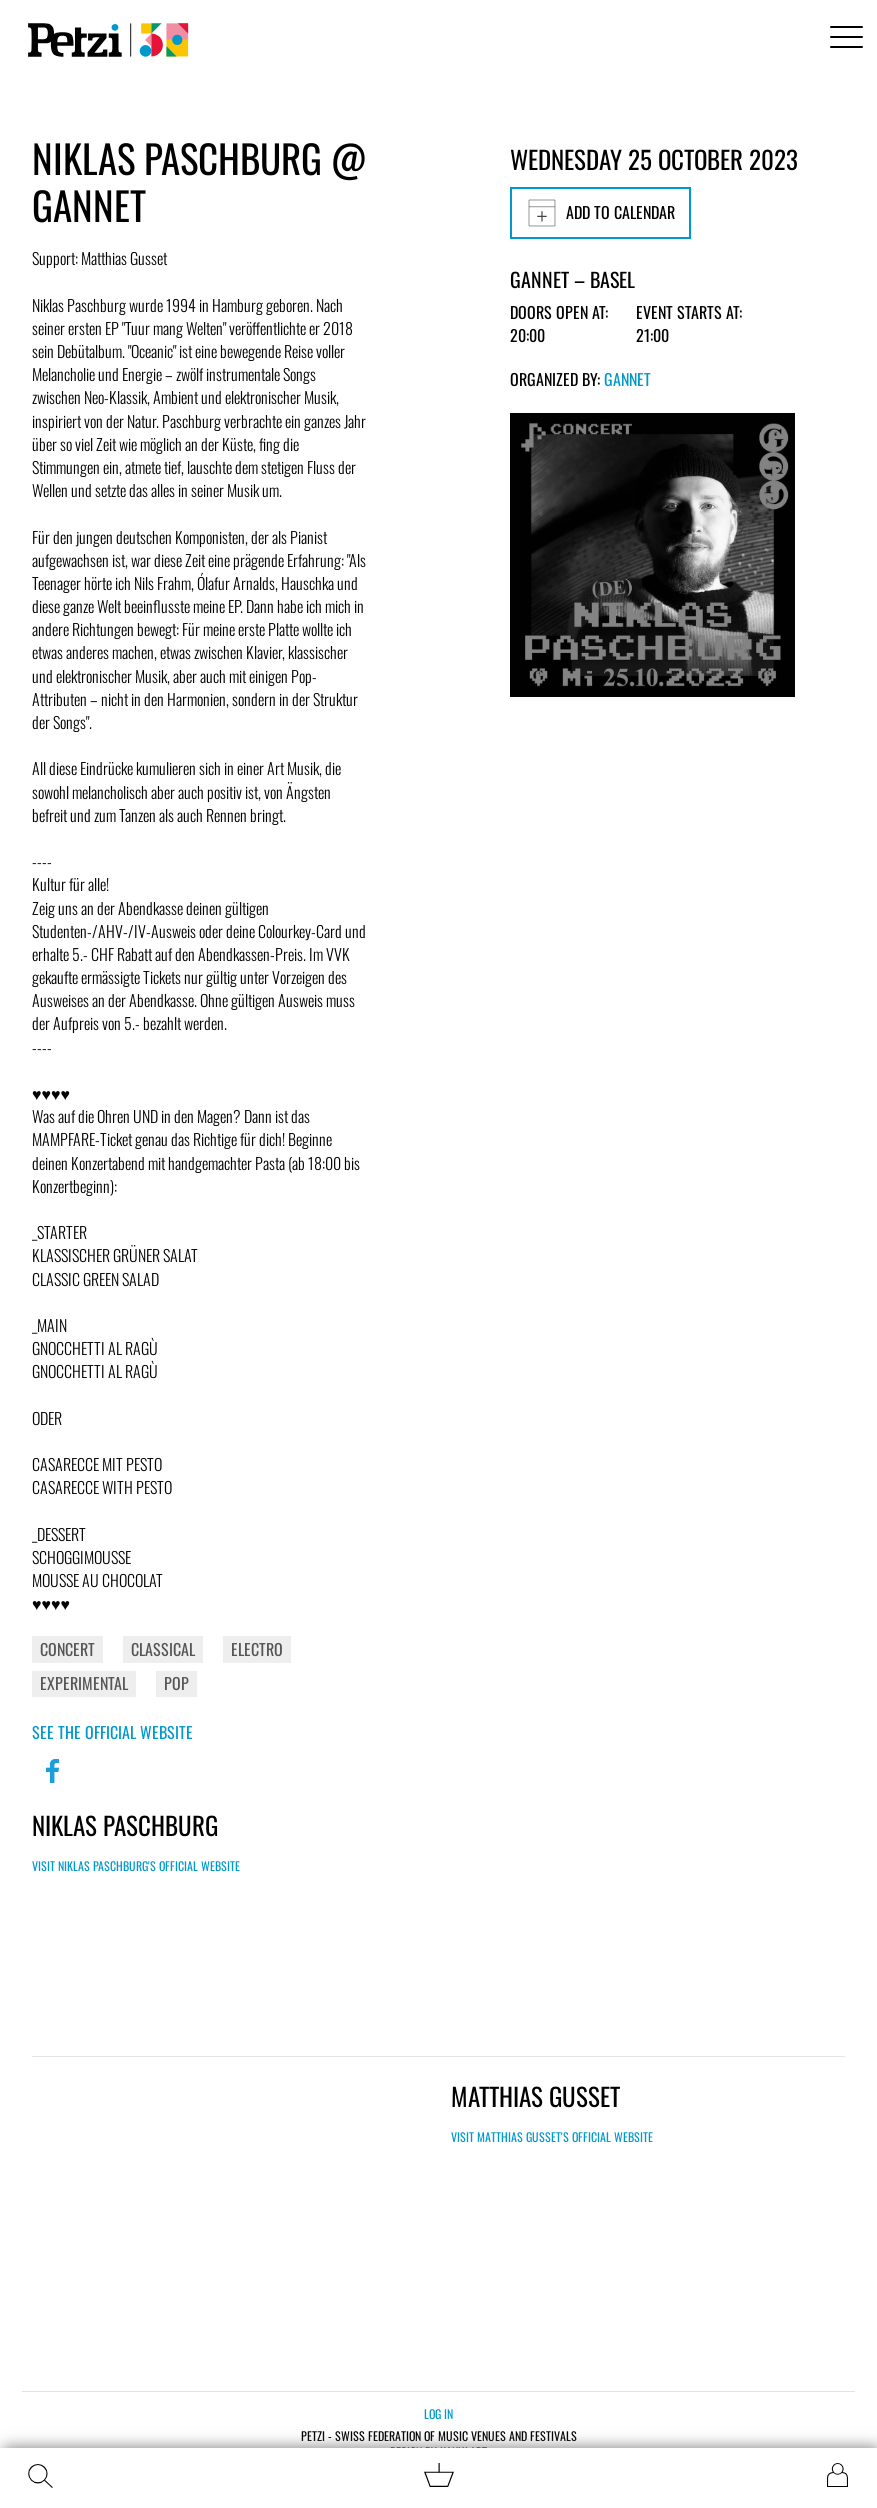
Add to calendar (600, 213)
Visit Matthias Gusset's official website (552, 2136)
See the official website (112, 1732)
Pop (176, 1683)
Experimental (84, 1683)
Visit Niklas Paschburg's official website (136, 1865)
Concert (67, 1649)
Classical (163, 1649)
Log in (438, 2413)
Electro (257, 1649)
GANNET (627, 379)
